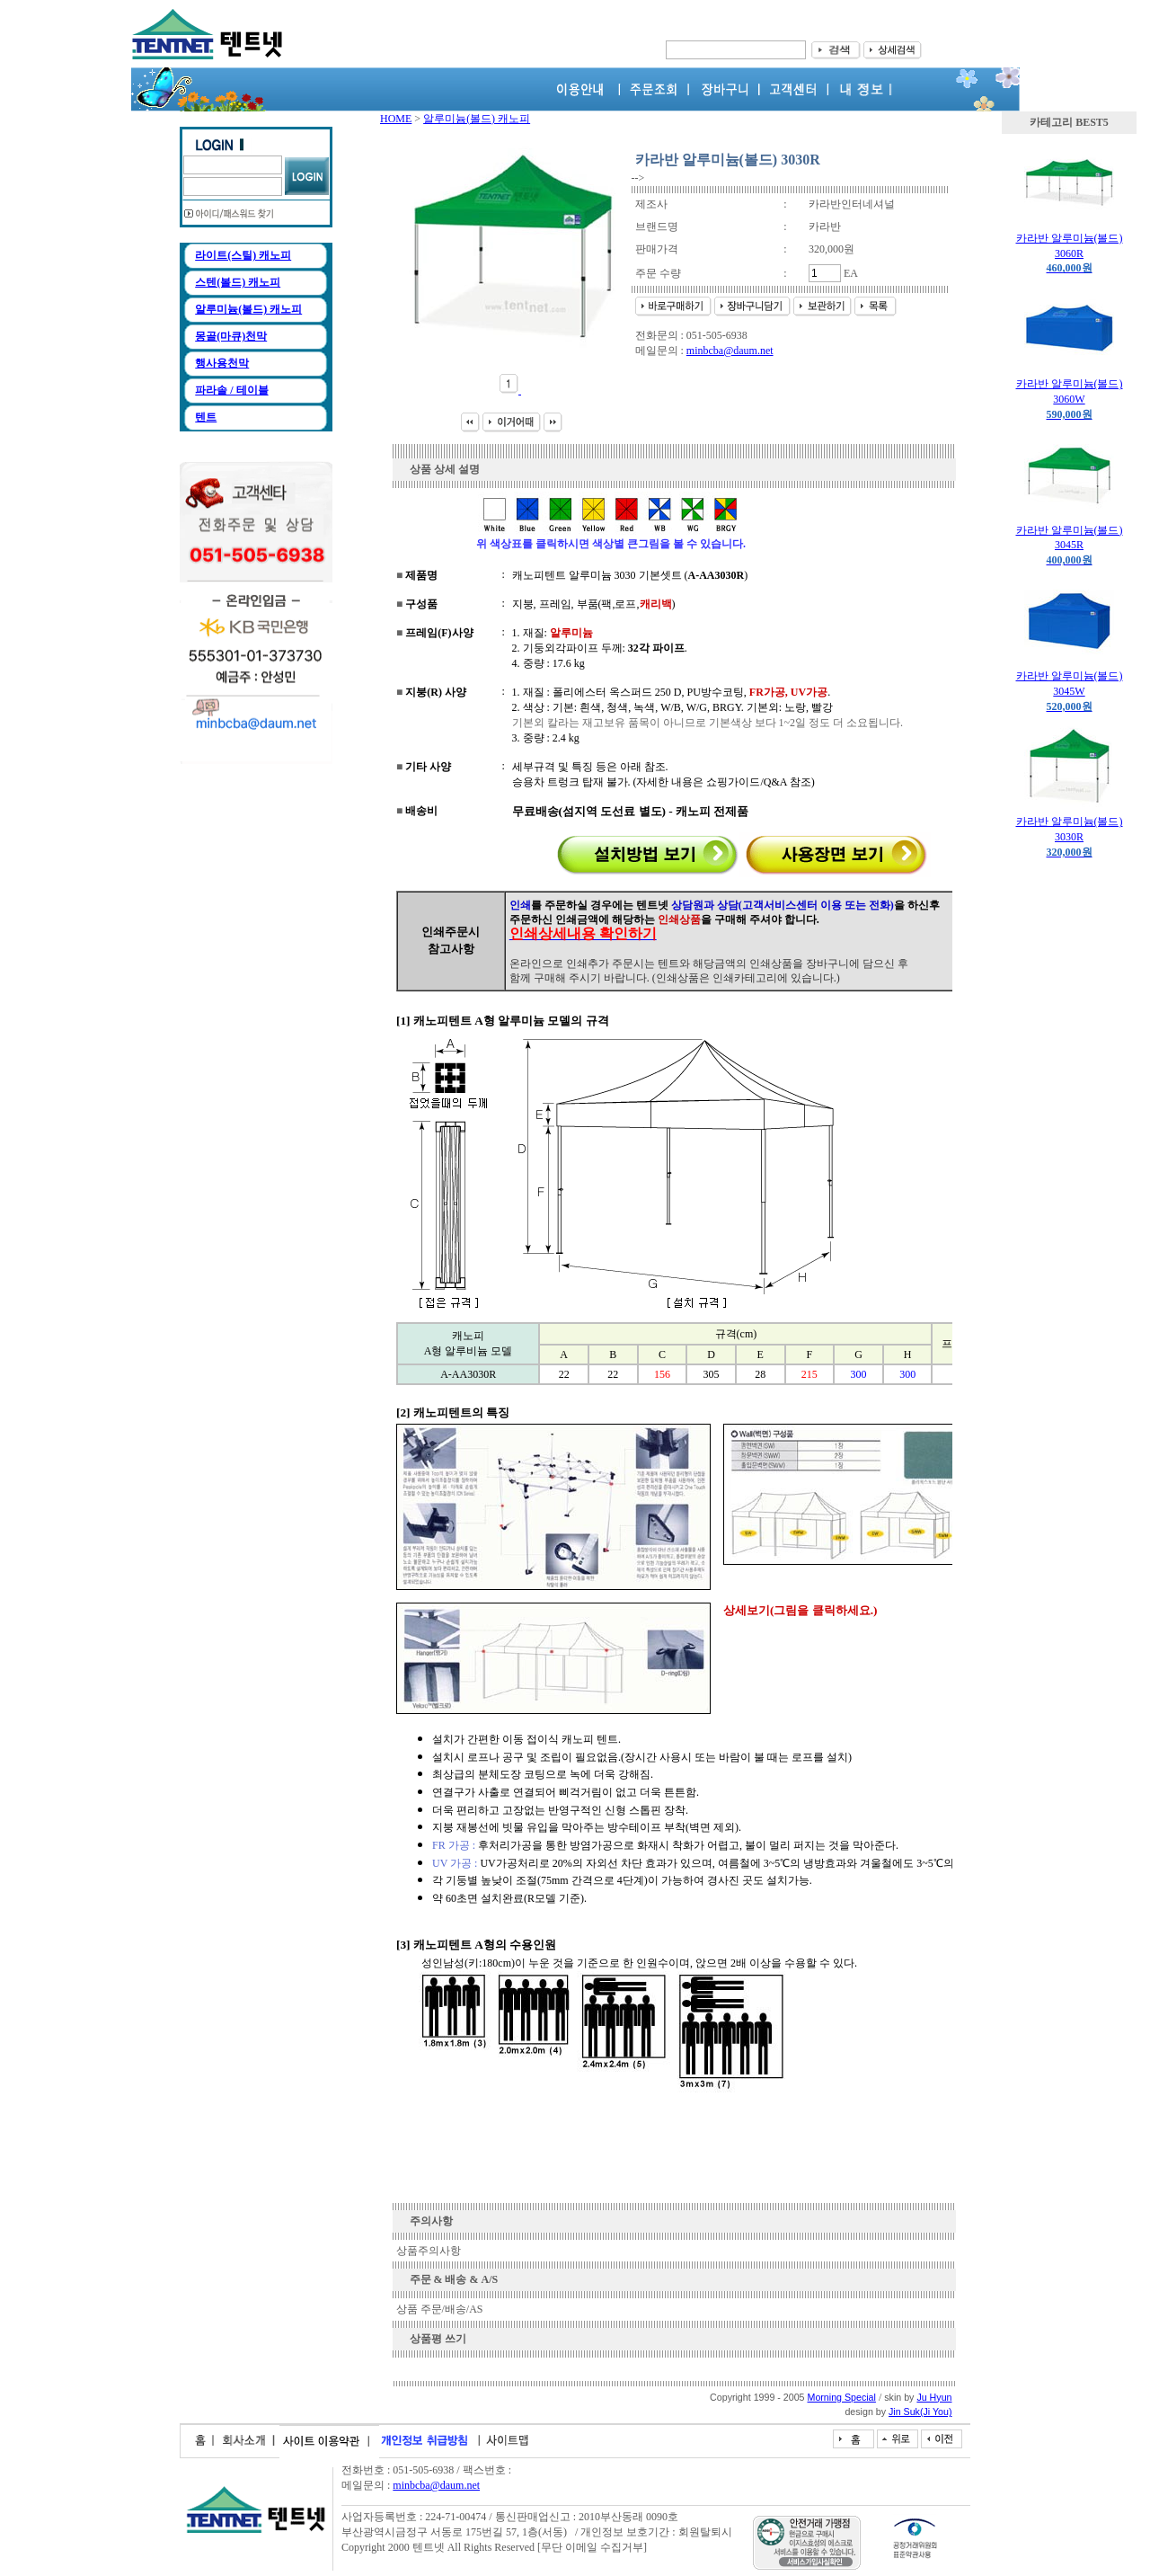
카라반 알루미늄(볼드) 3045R (1069, 545)
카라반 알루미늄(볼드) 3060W (1069, 399)
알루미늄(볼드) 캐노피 (248, 309)
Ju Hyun (933, 2397)
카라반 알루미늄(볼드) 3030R (1069, 836)
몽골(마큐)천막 (231, 336)
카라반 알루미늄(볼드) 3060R (1069, 253)
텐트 (206, 417)
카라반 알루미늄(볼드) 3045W (1069, 691)
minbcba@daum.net (730, 350)
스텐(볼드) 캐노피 (237, 282)
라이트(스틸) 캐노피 (243, 255)
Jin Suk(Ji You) (920, 2411)
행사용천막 (222, 363)
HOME (395, 118)
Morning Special (842, 2397)
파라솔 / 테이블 (231, 390)
